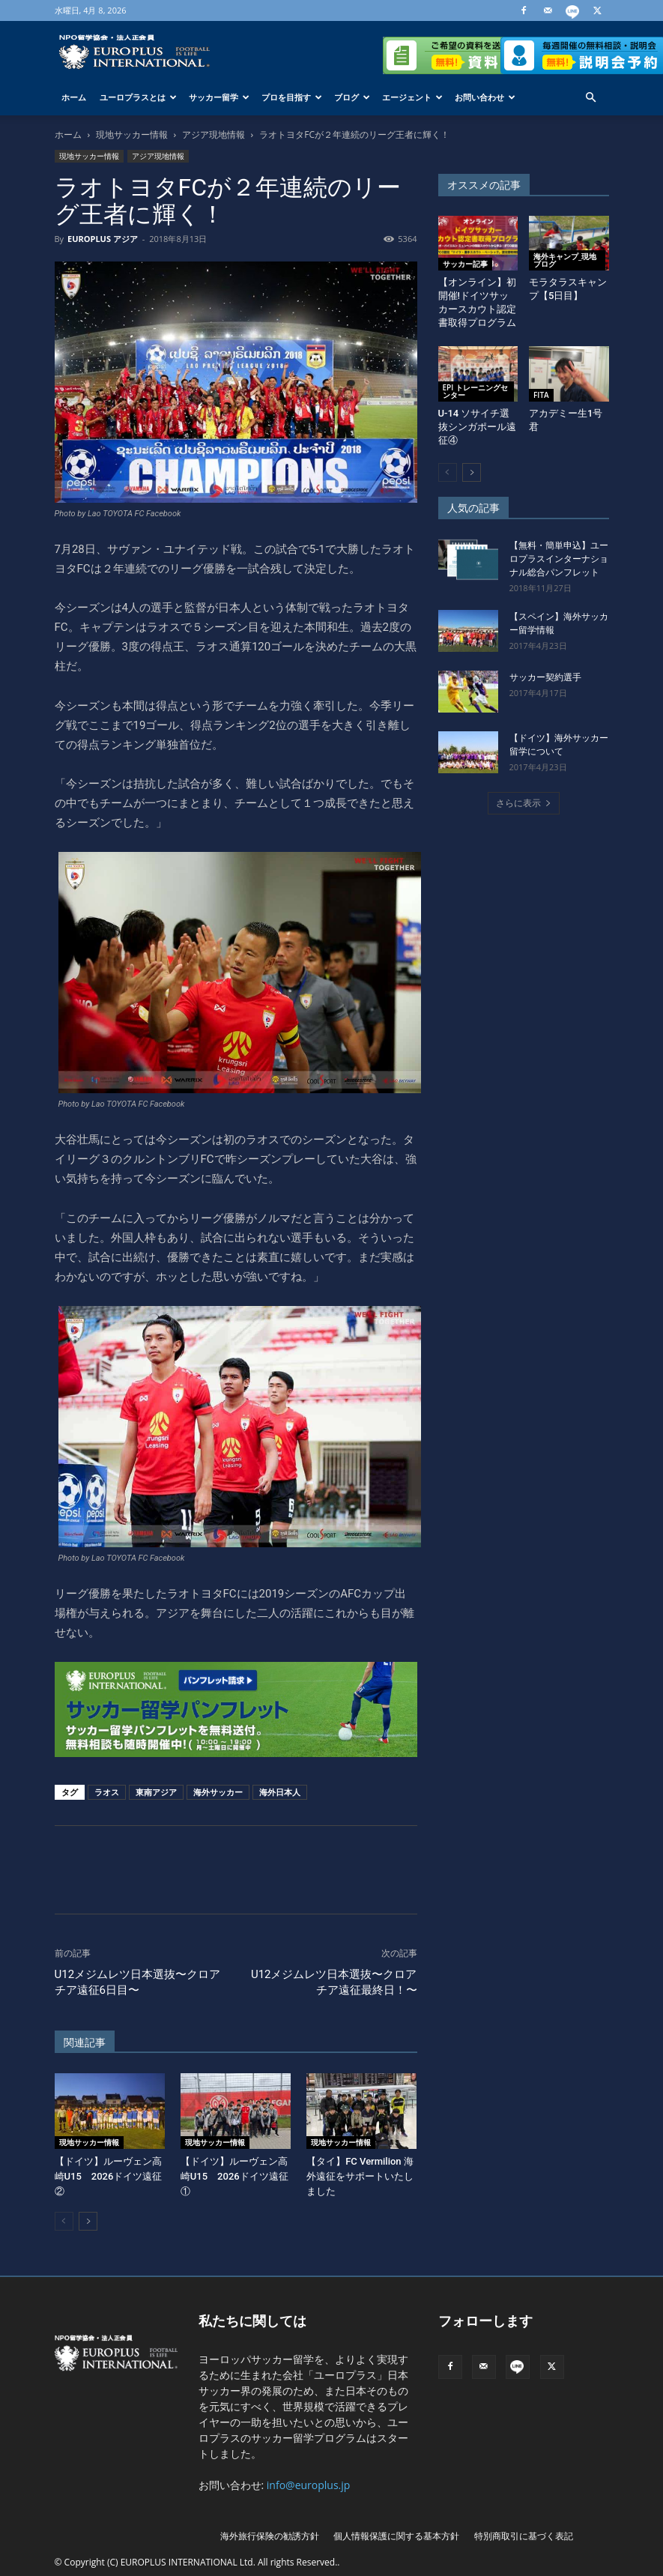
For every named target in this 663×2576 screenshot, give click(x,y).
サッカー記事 (465, 263)
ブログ (352, 97)
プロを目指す (291, 97)
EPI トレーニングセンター (475, 391)
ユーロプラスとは (138, 97)
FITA (541, 395)
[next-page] (88, 2221)
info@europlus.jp (309, 2485)
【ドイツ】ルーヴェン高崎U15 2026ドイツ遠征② (109, 2176)
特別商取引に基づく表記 (523, 2536)
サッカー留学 (219, 97)
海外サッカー (218, 1792)
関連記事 (85, 2043)
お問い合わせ (485, 97)
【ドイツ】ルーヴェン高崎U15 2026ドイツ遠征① (234, 2176)
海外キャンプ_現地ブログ (564, 260)
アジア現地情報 (213, 134)
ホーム (73, 97)
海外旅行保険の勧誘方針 (269, 2536)
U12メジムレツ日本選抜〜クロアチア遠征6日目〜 (138, 1982)
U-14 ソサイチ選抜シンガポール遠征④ (477, 427)
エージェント (412, 97)
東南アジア (156, 1792)
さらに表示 (523, 802)
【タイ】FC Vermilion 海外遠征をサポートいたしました (360, 2176)
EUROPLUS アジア (102, 238)
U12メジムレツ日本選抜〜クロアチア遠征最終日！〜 (334, 1982)
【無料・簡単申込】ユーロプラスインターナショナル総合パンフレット (558, 559)
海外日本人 (279, 1792)
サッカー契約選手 (545, 677)
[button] (591, 98)
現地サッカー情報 (132, 134)
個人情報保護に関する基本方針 (396, 2536)
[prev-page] (64, 2221)
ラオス (106, 1792)
